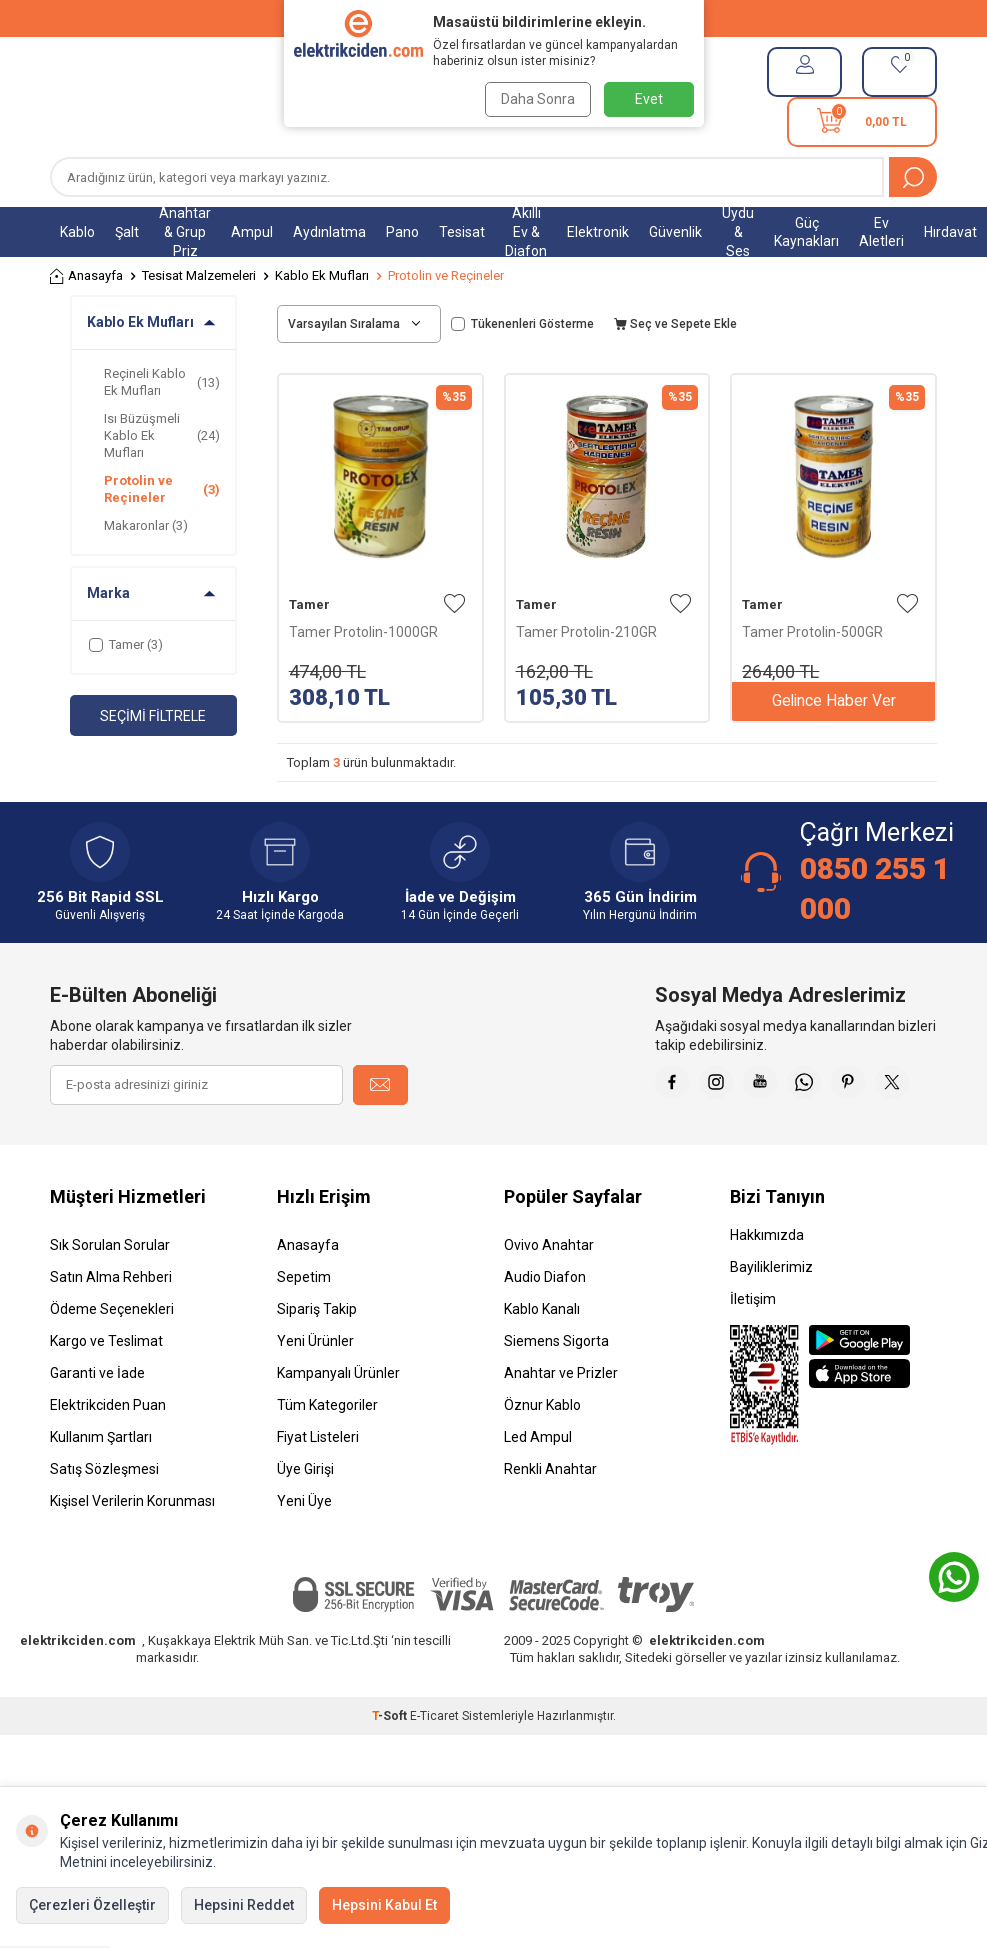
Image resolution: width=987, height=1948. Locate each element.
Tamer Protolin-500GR (812, 632)
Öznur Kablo (542, 1455)
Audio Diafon (545, 1327)
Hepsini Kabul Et (384, 1905)
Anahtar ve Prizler (561, 1423)
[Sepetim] (862, 122)
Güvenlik (675, 232)
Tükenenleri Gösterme (522, 324)
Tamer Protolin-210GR (586, 632)
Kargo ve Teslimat (106, 1391)
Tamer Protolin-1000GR (363, 632)
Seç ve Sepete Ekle (675, 324)
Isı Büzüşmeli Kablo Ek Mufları (162, 436)
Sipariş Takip (317, 1359)
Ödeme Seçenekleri (112, 1359)
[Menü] (60, 97)
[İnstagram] (767, 1085)
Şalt (127, 232)
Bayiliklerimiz (771, 1317)
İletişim (753, 1349)
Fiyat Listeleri (318, 1487)
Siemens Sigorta (556, 1391)
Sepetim (304, 1327)
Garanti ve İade (97, 1423)
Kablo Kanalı (542, 1359)
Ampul (252, 232)
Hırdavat (950, 232)
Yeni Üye (304, 1551)
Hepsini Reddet (244, 1905)
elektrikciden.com (78, 1690)
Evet (649, 99)
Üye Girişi (305, 1519)
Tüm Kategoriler (327, 1455)
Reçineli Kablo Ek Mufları (162, 382)
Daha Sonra (536, 99)
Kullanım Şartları (101, 1487)
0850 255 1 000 (875, 888)
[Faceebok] (717, 1085)
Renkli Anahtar (550, 1519)
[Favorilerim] (899, 72)
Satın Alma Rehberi (111, 1327)
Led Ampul (538, 1487)
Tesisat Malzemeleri (199, 275)
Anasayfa (86, 276)
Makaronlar (146, 525)
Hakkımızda (767, 1285)
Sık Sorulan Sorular (110, 1295)
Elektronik (598, 232)
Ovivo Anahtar (549, 1295)
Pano (402, 232)
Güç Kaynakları (806, 232)
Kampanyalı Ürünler (338, 1423)
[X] (917, 1135)
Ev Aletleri (881, 232)
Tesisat (462, 232)
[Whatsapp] (867, 1085)
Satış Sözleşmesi (104, 1519)
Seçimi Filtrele (153, 716)
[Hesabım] (804, 72)
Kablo (77, 232)
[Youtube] (817, 1085)
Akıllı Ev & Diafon (526, 232)
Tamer (309, 604)
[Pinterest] (917, 1085)
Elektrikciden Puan (108, 1455)
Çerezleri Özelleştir (92, 1905)
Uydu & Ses (738, 232)
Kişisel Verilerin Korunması (132, 1551)
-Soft (391, 1766)
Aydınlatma (329, 232)
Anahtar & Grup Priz (185, 232)
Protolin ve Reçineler (162, 489)
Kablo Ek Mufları (322, 275)
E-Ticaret (434, 1766)
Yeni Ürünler (315, 1391)
